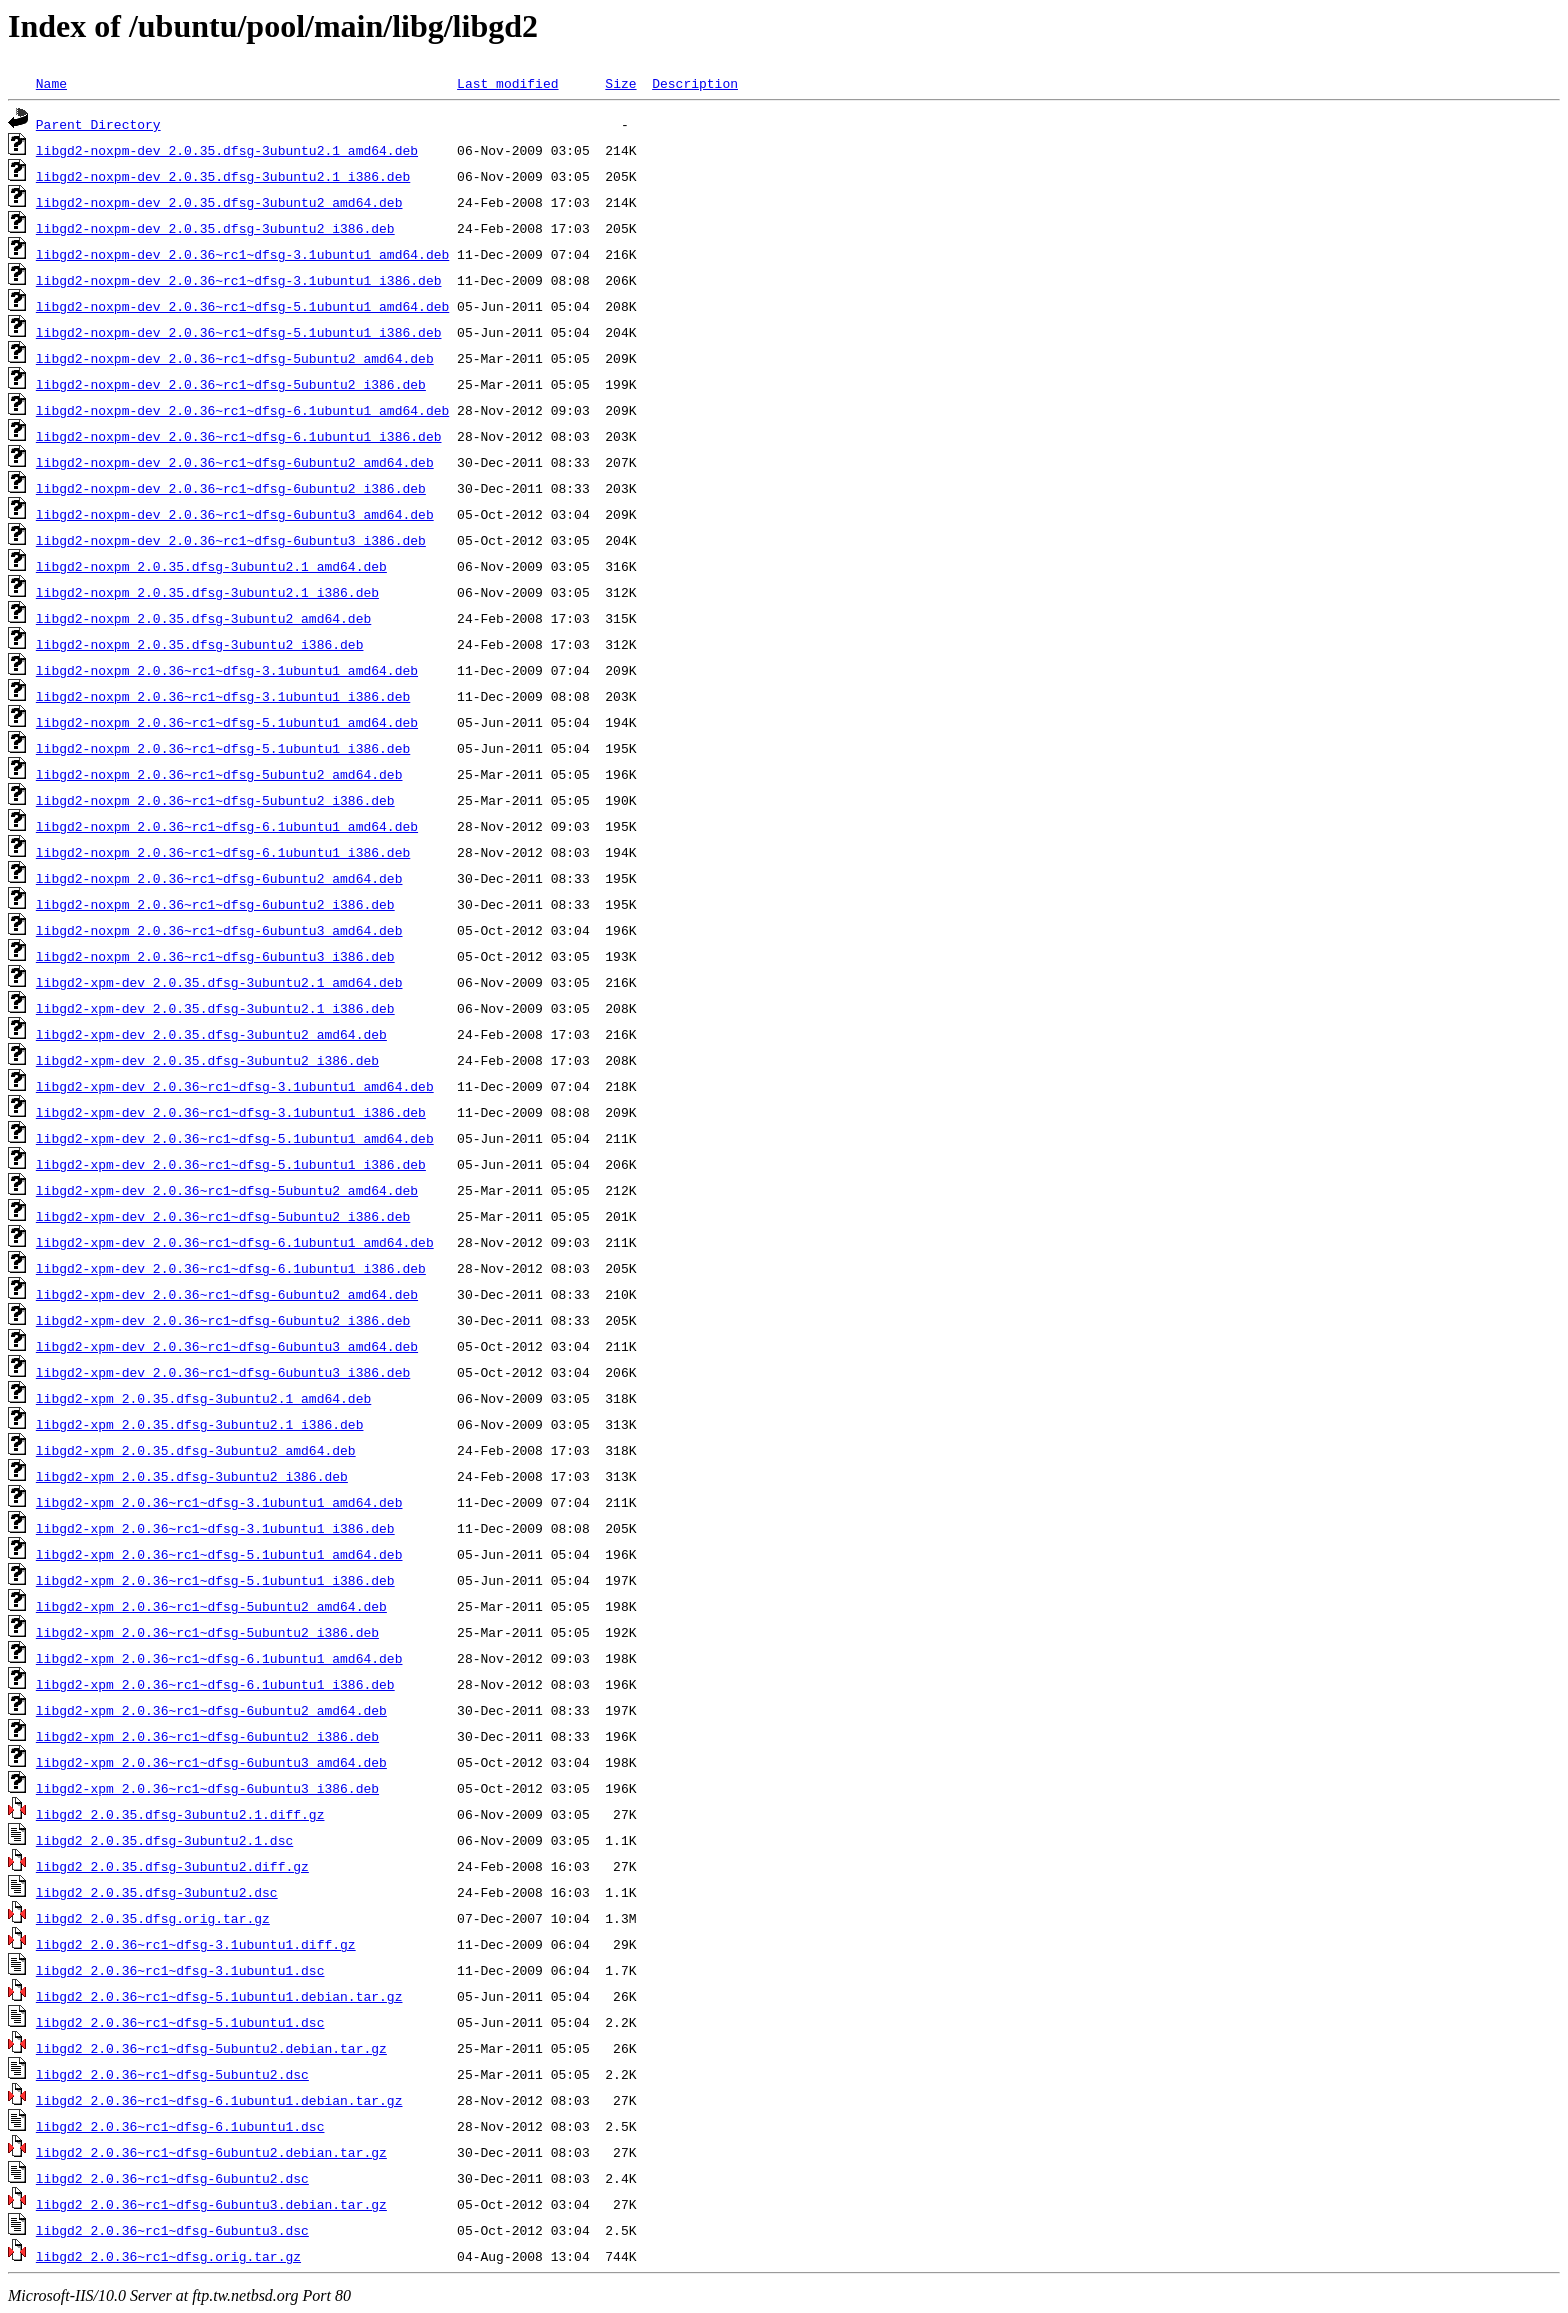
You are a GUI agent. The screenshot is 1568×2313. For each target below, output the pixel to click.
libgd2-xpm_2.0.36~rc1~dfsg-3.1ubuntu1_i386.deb (215, 1528)
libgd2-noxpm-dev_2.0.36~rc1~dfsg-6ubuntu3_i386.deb (231, 540)
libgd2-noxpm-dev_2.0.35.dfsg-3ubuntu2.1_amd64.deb (227, 150)
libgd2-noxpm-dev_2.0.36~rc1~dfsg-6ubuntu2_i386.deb (231, 488)
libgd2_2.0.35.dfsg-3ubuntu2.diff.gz (172, 1866)
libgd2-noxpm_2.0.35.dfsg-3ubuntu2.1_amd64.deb (211, 566)
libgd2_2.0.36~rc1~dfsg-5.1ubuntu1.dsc (180, 2022)
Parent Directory (98, 124)
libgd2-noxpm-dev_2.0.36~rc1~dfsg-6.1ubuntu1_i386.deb (239, 436)
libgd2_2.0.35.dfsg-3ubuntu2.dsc (157, 1892)
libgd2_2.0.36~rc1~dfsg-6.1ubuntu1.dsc (180, 2126)
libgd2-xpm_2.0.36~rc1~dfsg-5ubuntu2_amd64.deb (211, 1606)
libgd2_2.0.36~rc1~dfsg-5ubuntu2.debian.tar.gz (211, 2048)
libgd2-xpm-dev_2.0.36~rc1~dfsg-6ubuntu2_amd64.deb (227, 1294)
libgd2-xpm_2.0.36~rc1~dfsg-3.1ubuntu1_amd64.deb (219, 1502)
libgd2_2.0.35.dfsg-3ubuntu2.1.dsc (164, 1840)
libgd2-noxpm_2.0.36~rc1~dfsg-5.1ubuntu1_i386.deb (223, 748)
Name (51, 83)
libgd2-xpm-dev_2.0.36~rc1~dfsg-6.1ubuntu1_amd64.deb (235, 1242)
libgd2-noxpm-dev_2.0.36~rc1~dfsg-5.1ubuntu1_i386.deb (239, 332)
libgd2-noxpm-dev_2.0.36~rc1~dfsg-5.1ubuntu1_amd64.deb (242, 306)
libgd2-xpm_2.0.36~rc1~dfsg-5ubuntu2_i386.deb (207, 1632)
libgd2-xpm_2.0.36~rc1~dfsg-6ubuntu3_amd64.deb (211, 1762)
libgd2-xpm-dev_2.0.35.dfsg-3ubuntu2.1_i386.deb (215, 1008)
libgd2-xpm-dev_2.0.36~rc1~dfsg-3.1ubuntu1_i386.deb (231, 1112)
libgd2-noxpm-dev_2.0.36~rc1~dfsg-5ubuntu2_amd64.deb (235, 358)
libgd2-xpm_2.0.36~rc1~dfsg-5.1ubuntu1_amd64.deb (219, 1554)
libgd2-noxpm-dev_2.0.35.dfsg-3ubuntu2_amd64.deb (219, 202)
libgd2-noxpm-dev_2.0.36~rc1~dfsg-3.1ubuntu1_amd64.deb (242, 254)
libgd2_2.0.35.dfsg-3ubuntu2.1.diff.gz (180, 1814)
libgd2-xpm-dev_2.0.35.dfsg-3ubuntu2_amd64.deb (211, 1034)
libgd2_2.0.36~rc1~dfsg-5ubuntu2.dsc (172, 2074)
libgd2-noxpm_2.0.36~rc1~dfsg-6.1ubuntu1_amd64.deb (227, 826)
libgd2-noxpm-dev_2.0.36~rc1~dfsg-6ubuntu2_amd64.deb (235, 462)
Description (695, 83)
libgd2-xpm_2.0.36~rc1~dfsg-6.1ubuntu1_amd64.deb (219, 1658)
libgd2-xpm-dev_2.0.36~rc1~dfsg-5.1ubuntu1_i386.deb (231, 1164)
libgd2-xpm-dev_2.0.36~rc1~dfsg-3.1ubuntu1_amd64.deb (235, 1086)
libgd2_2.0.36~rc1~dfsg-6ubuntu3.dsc (172, 2230)
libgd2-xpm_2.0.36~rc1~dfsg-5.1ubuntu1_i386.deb (215, 1580)
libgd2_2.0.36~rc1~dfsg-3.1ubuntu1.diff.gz (196, 1944)
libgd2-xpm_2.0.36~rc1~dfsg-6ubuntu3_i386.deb (207, 1788)
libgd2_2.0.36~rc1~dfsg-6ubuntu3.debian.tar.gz (211, 2204)
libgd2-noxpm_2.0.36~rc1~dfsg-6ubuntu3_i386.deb (215, 956)
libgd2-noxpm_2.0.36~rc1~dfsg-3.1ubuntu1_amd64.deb (227, 670)
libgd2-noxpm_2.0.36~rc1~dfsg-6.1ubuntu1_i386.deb (223, 852)
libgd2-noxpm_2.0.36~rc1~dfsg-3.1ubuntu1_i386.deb (223, 696)
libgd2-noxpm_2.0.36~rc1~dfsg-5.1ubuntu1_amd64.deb (227, 722)
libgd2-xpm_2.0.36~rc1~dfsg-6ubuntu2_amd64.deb (211, 1710)
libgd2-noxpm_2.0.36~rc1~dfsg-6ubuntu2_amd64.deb (219, 878)
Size (620, 83)
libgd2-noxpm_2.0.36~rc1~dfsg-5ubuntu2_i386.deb (215, 800)
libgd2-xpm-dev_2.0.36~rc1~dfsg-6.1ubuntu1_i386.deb (231, 1268)
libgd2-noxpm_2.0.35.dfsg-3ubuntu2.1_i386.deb (207, 592)
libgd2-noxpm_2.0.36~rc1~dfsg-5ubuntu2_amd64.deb (219, 774)
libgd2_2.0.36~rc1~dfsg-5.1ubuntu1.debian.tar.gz (219, 1996)
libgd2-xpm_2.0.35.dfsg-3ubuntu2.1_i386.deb (200, 1424)
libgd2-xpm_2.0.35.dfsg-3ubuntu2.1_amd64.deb (203, 1398)
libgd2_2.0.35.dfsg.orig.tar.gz (153, 1918)
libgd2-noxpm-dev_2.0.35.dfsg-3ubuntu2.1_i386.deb (223, 176)
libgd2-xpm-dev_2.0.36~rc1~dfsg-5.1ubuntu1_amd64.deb (235, 1138)
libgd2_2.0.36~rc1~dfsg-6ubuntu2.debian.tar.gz (211, 2152)
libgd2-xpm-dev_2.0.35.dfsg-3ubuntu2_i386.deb (207, 1060)
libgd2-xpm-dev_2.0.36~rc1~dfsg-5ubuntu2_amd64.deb (227, 1190)
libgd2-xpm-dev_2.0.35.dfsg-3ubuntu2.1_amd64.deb (219, 982)
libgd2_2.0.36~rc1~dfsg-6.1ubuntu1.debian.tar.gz (219, 2100)
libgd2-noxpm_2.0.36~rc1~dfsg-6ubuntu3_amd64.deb (219, 930)
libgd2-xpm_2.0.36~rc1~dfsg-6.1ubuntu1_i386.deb (215, 1684)
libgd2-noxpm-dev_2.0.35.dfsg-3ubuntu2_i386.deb (215, 228)
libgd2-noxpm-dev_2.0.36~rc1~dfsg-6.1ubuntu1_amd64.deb (242, 410)
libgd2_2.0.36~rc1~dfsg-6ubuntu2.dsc (172, 2178)
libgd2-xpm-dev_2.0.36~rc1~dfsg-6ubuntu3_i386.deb (223, 1372)
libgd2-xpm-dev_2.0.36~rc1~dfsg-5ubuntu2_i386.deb (223, 1216)
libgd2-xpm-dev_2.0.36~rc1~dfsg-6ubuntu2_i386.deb (223, 1320)
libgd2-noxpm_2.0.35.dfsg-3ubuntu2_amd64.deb (203, 618)
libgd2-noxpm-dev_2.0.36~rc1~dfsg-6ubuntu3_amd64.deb (235, 514)
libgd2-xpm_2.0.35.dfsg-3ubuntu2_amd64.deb (196, 1450)
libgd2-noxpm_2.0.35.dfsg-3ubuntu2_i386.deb (200, 644)
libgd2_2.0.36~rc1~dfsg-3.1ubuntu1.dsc (180, 1970)
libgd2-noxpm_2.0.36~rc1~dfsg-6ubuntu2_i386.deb (215, 904)
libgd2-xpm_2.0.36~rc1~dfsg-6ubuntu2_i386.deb (207, 1736)
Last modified (507, 83)
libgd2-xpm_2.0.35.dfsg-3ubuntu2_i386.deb (192, 1476)
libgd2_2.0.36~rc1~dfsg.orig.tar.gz (168, 2256)
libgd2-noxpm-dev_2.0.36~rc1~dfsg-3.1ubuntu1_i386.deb (239, 280)
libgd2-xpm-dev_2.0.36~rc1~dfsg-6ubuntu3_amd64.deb (227, 1346)
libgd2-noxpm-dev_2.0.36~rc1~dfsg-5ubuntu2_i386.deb (231, 384)
